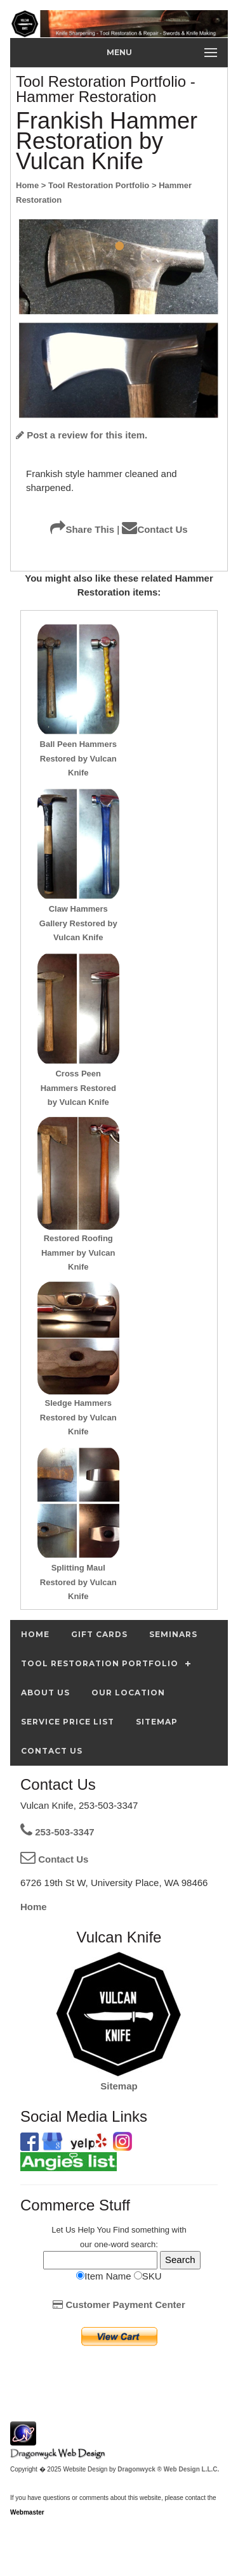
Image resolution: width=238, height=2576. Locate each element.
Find (121, 2230)
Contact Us (154, 529)
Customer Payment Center (119, 2304)
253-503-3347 (57, 1832)
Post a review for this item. (81, 435)
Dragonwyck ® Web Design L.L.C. (168, 2469)
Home (33, 1906)
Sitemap (118, 2086)
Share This (82, 529)
